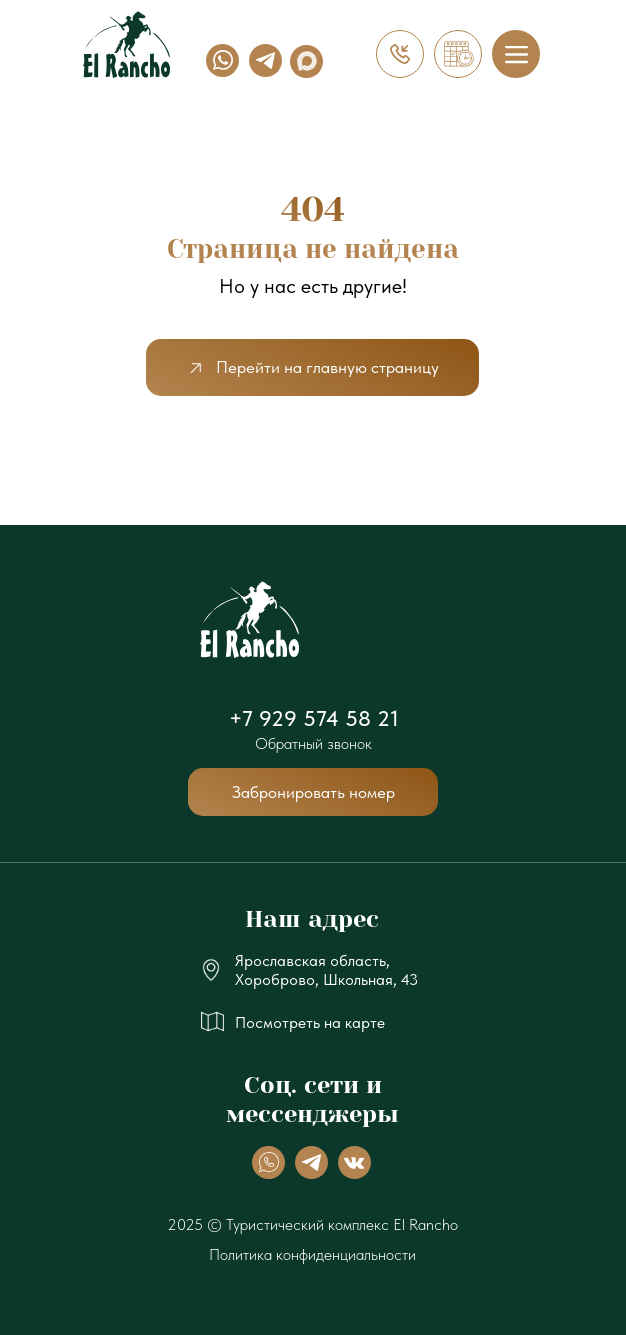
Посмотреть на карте (310, 1022)
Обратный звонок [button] (313, 743)
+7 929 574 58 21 (314, 718)
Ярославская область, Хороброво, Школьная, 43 (326, 970)
